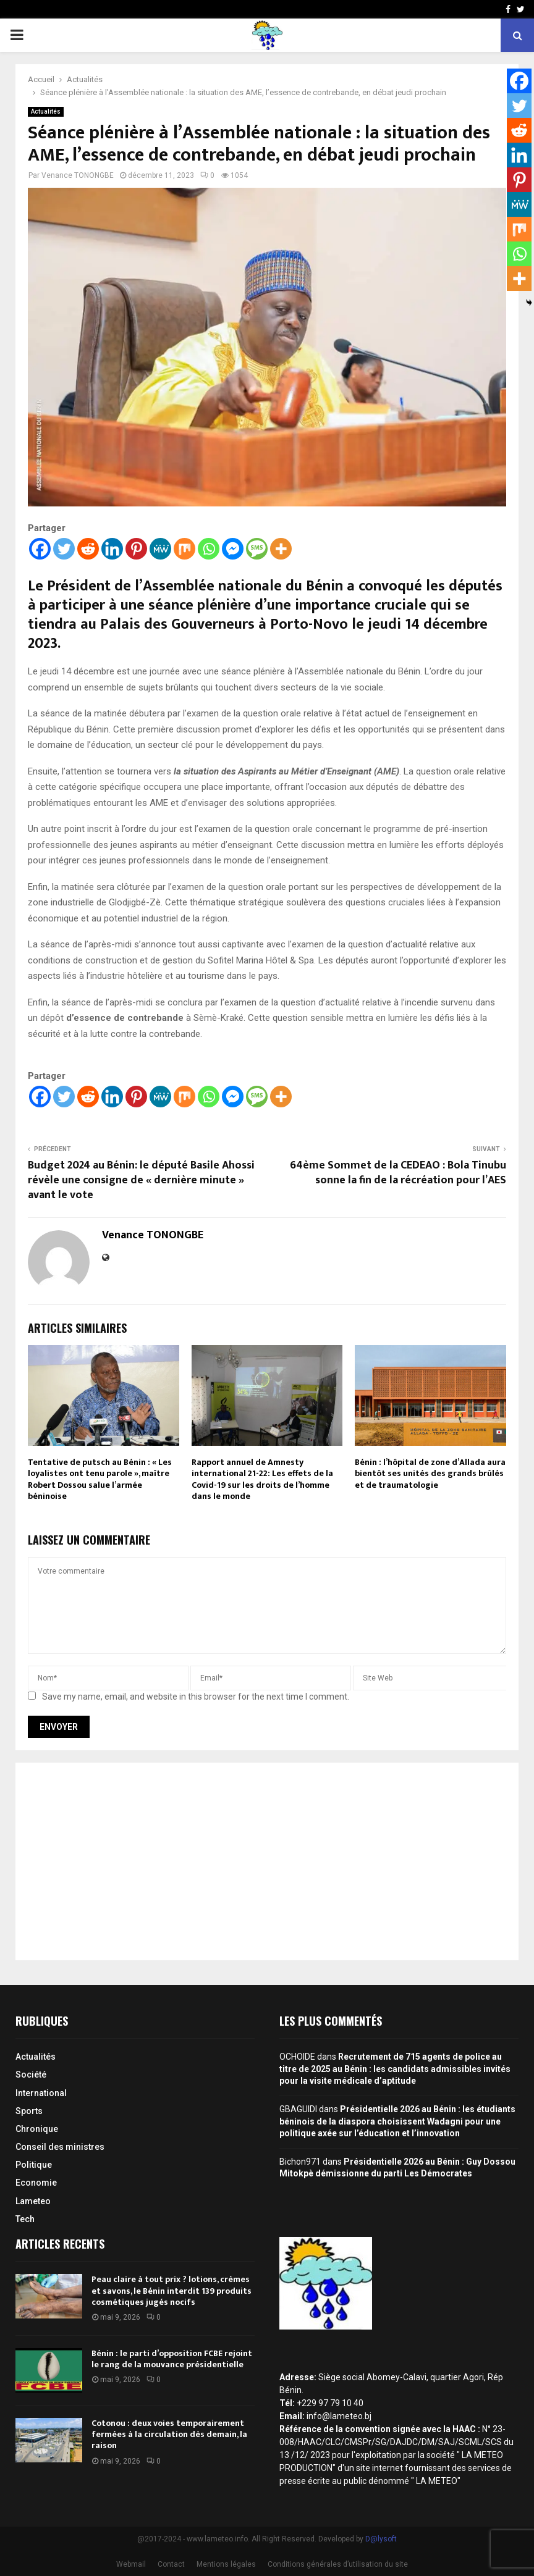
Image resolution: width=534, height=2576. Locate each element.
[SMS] (257, 549)
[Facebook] (40, 549)
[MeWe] (160, 549)
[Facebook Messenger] (233, 549)
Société (30, 2074)
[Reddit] (88, 549)
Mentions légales (226, 2564)
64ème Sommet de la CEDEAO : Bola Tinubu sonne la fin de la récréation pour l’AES (398, 1172)
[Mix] (184, 549)
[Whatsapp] (208, 549)
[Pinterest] (136, 549)
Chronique (36, 2129)
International (41, 2093)
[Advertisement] (267, 1861)
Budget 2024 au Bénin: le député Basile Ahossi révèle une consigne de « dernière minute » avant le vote (141, 1180)
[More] (281, 549)
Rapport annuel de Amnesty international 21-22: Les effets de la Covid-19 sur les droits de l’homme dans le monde (262, 1479)
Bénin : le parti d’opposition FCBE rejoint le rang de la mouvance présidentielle (171, 2359)
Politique (33, 2165)
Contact (171, 2564)
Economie (36, 2183)
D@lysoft (381, 2539)
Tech (25, 2219)
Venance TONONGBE (77, 175)
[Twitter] (64, 549)
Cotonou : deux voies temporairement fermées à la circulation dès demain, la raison (169, 2434)
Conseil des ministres (59, 2147)
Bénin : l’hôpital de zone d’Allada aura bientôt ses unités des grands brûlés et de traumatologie (430, 1473)
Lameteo (33, 2201)
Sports (29, 2111)
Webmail (131, 2564)
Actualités (46, 111)
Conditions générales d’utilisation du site (338, 2564)
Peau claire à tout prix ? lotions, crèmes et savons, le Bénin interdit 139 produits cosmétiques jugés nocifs (171, 2290)
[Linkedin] (112, 549)
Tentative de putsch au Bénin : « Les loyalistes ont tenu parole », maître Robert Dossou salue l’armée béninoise (100, 1479)
